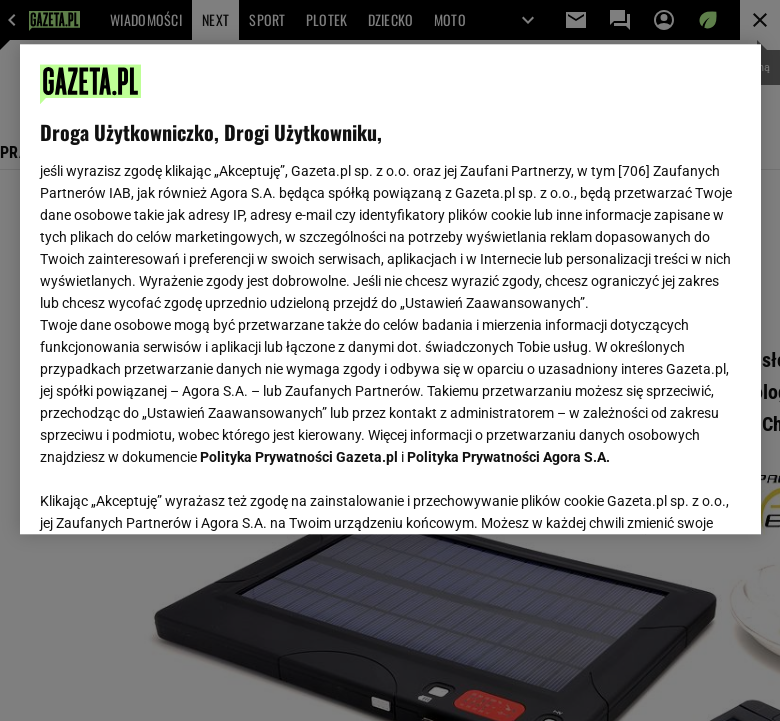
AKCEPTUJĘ (672, 495)
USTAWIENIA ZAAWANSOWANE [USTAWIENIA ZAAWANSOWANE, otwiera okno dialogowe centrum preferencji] (170, 494)
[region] (390, 289)
